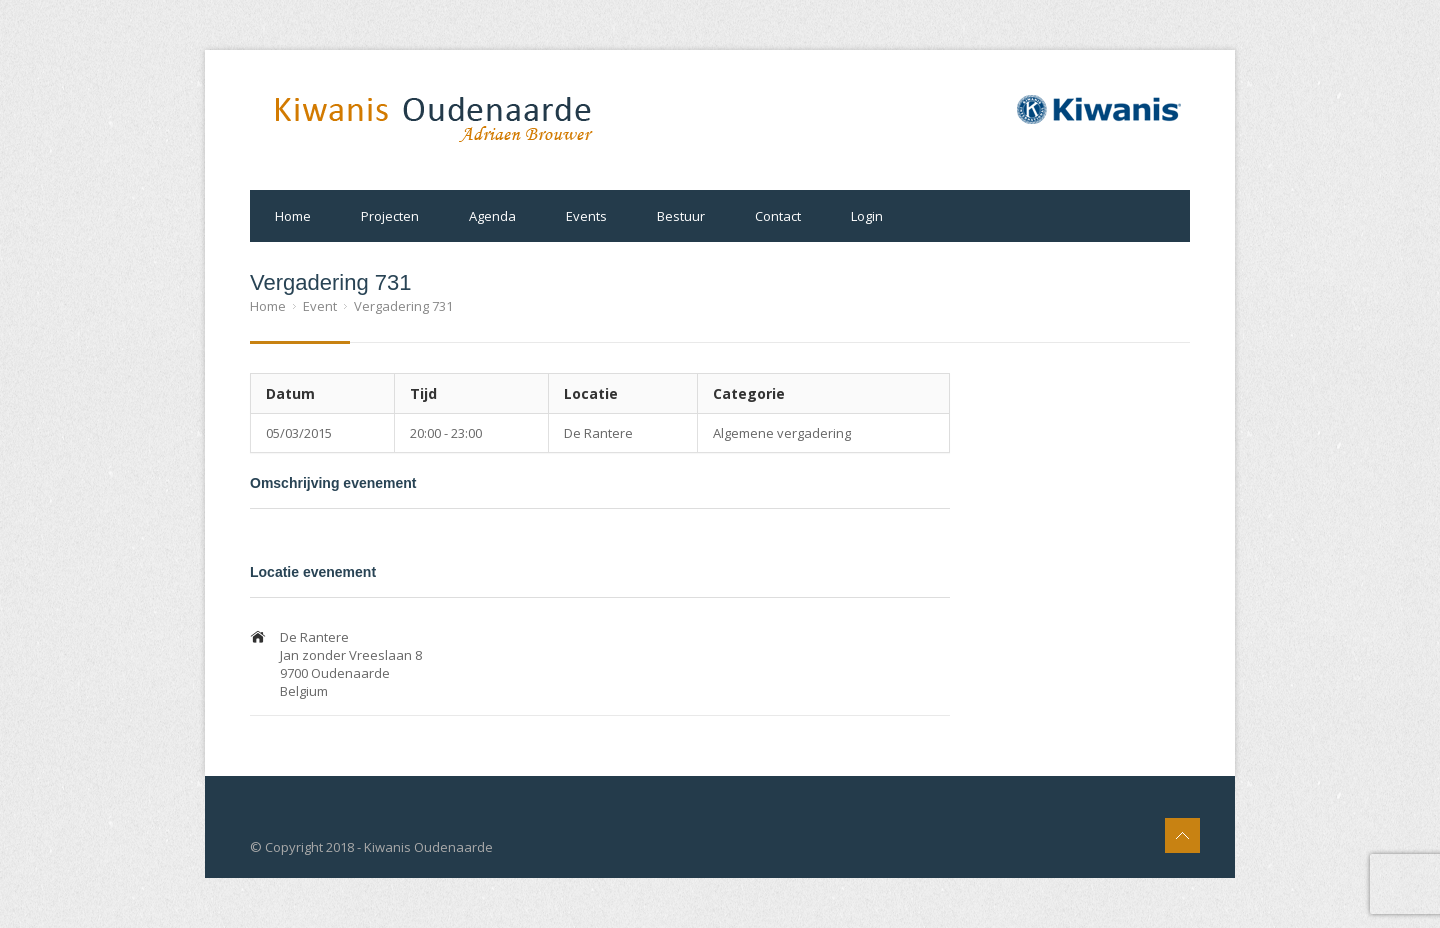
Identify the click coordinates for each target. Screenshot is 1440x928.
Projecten (390, 216)
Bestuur (681, 216)
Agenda (492, 216)
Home (293, 216)
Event (320, 306)
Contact (778, 216)
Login (867, 216)
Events (586, 216)
